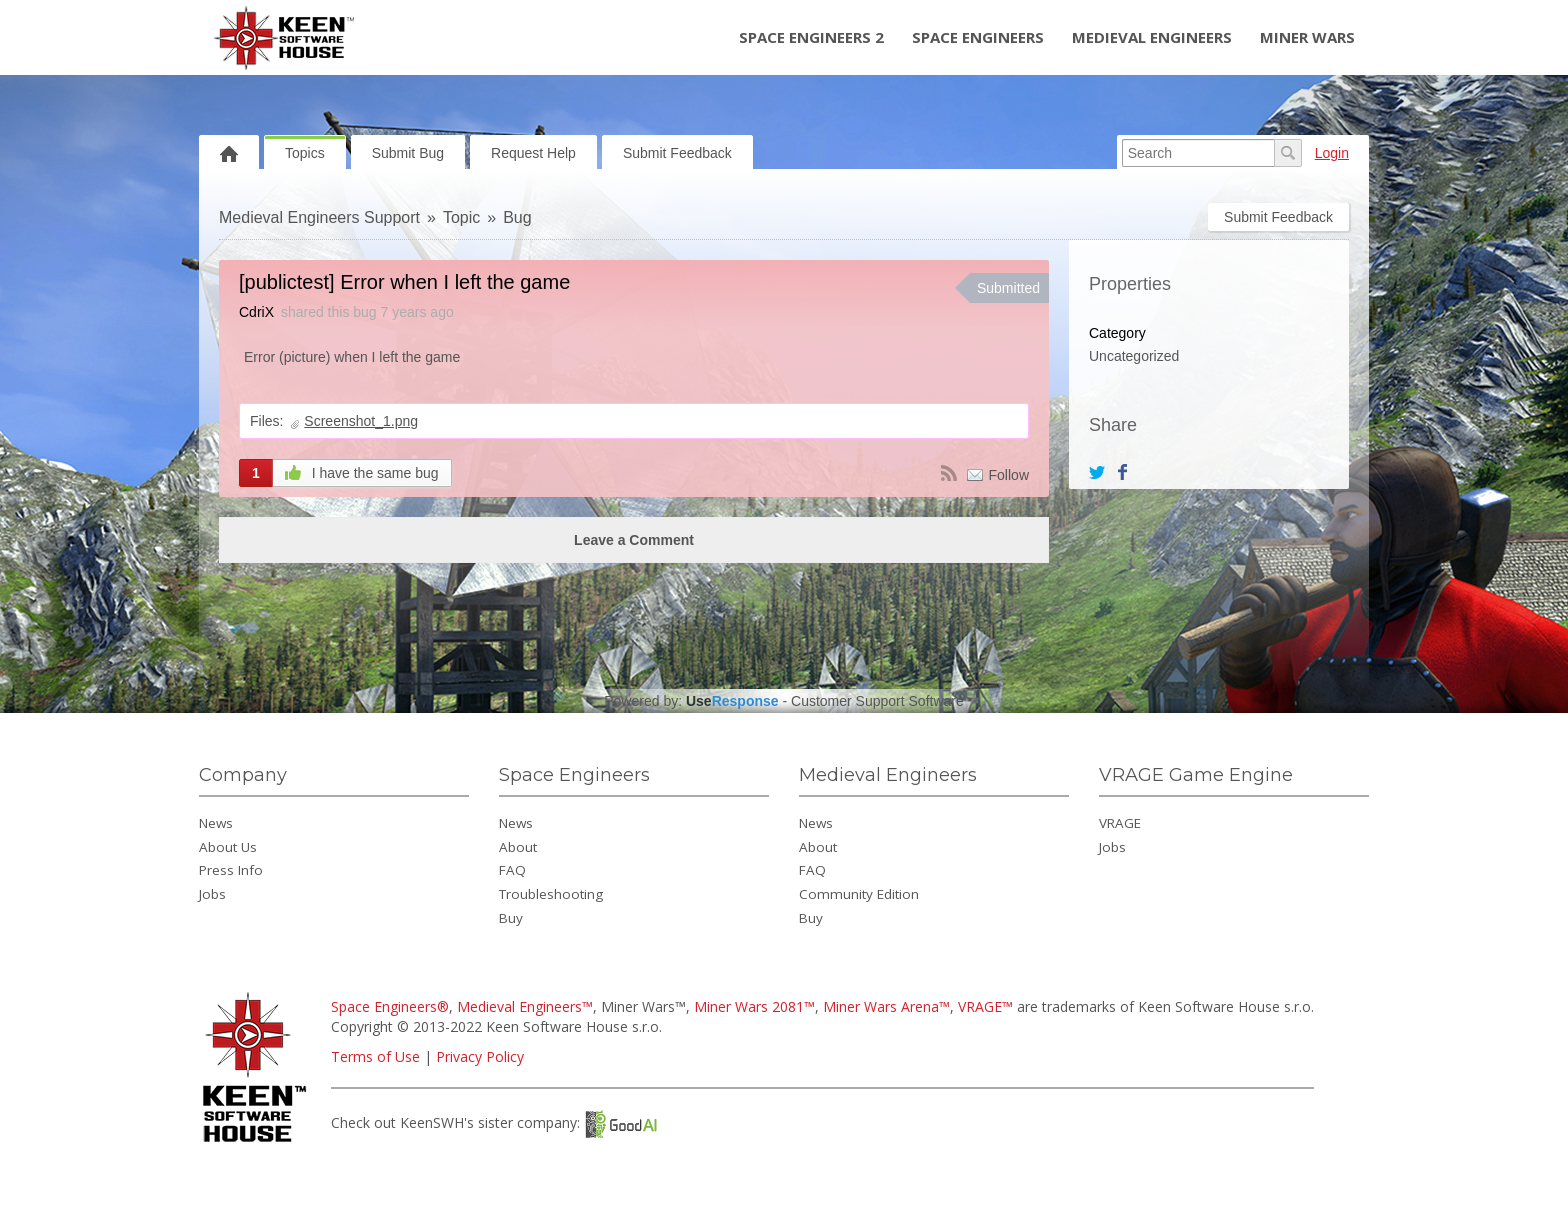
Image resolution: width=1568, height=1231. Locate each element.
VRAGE (1120, 823)
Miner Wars (1307, 37)
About (518, 847)
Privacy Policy (480, 1056)
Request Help (533, 153)
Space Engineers (978, 37)
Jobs (212, 894)
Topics (305, 153)
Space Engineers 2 (811, 37)
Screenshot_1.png (361, 421)
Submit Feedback (677, 153)
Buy (511, 918)
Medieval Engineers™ (525, 1006)
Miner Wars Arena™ (886, 1006)
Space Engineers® (390, 1006)
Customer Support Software (877, 701)
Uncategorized (1134, 356)
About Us (228, 847)
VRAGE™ (985, 1006)
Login (1332, 153)
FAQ (512, 870)
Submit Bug (408, 153)
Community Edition (859, 894)
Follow (1009, 475)
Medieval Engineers (1152, 37)
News (216, 823)
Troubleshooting (551, 894)
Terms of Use (375, 1056)
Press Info (231, 870)
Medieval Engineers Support (319, 217)
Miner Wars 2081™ (754, 1006)
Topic (461, 217)
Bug (517, 217)
